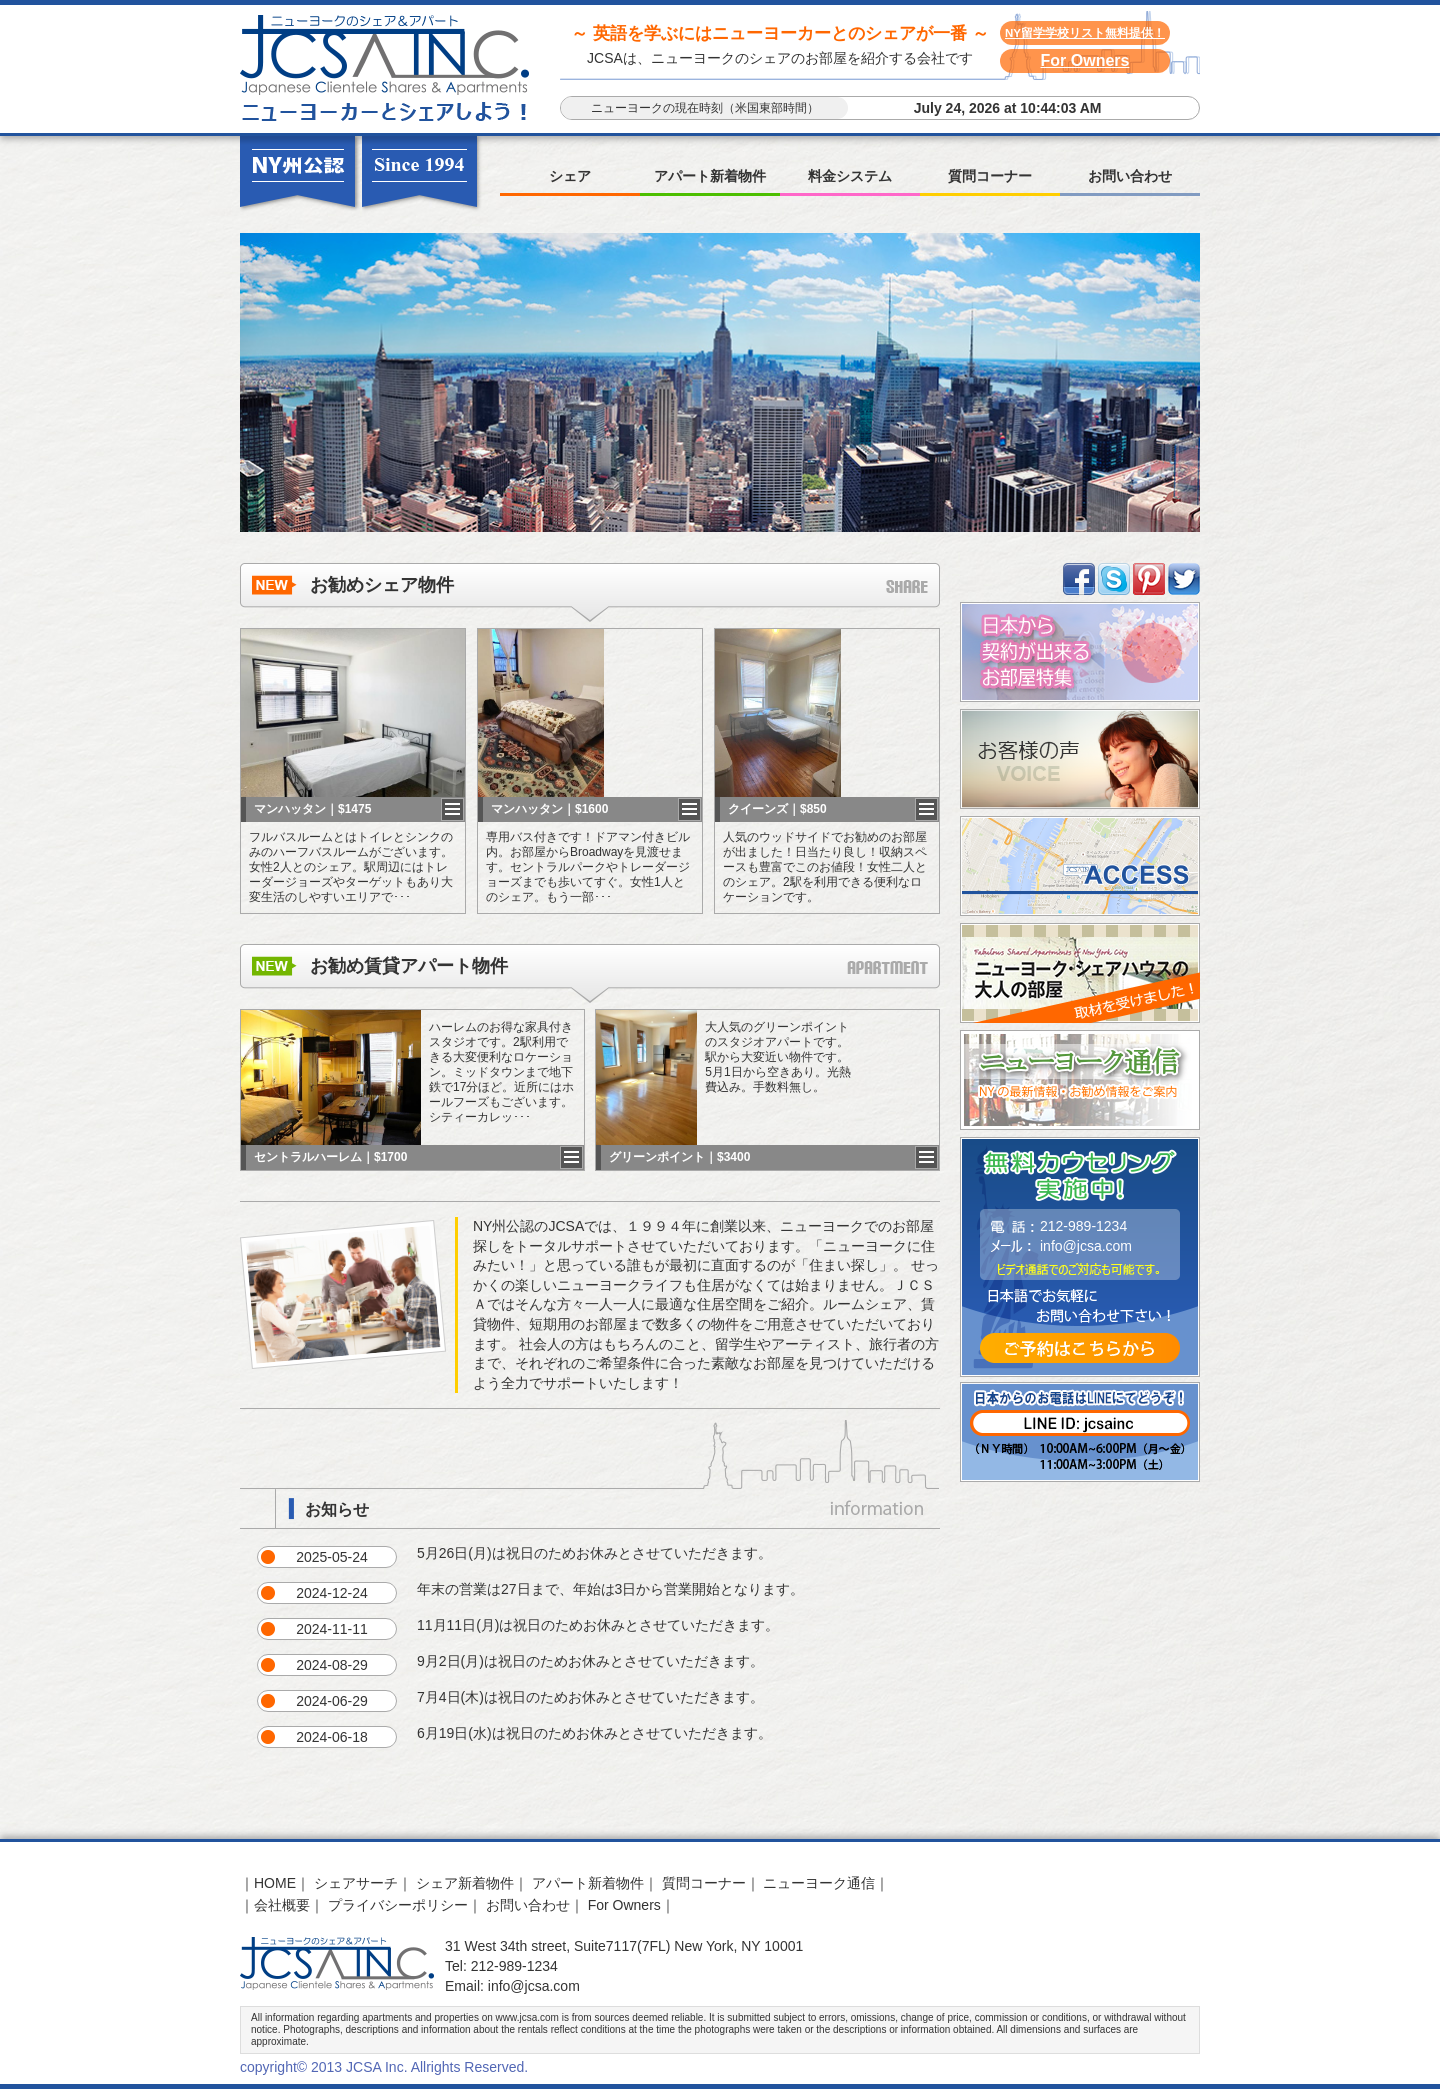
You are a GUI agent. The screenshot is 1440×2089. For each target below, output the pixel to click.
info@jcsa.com (1086, 1246)
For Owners (1085, 60)
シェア (570, 176)
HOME (275, 1883)
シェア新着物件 (465, 1883)
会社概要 (282, 1905)
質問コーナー (990, 176)
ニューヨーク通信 (819, 1883)
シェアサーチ (356, 1883)
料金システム (850, 176)
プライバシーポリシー (398, 1905)
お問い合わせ (1130, 176)
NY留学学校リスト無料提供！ (1085, 33)
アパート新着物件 (710, 176)
